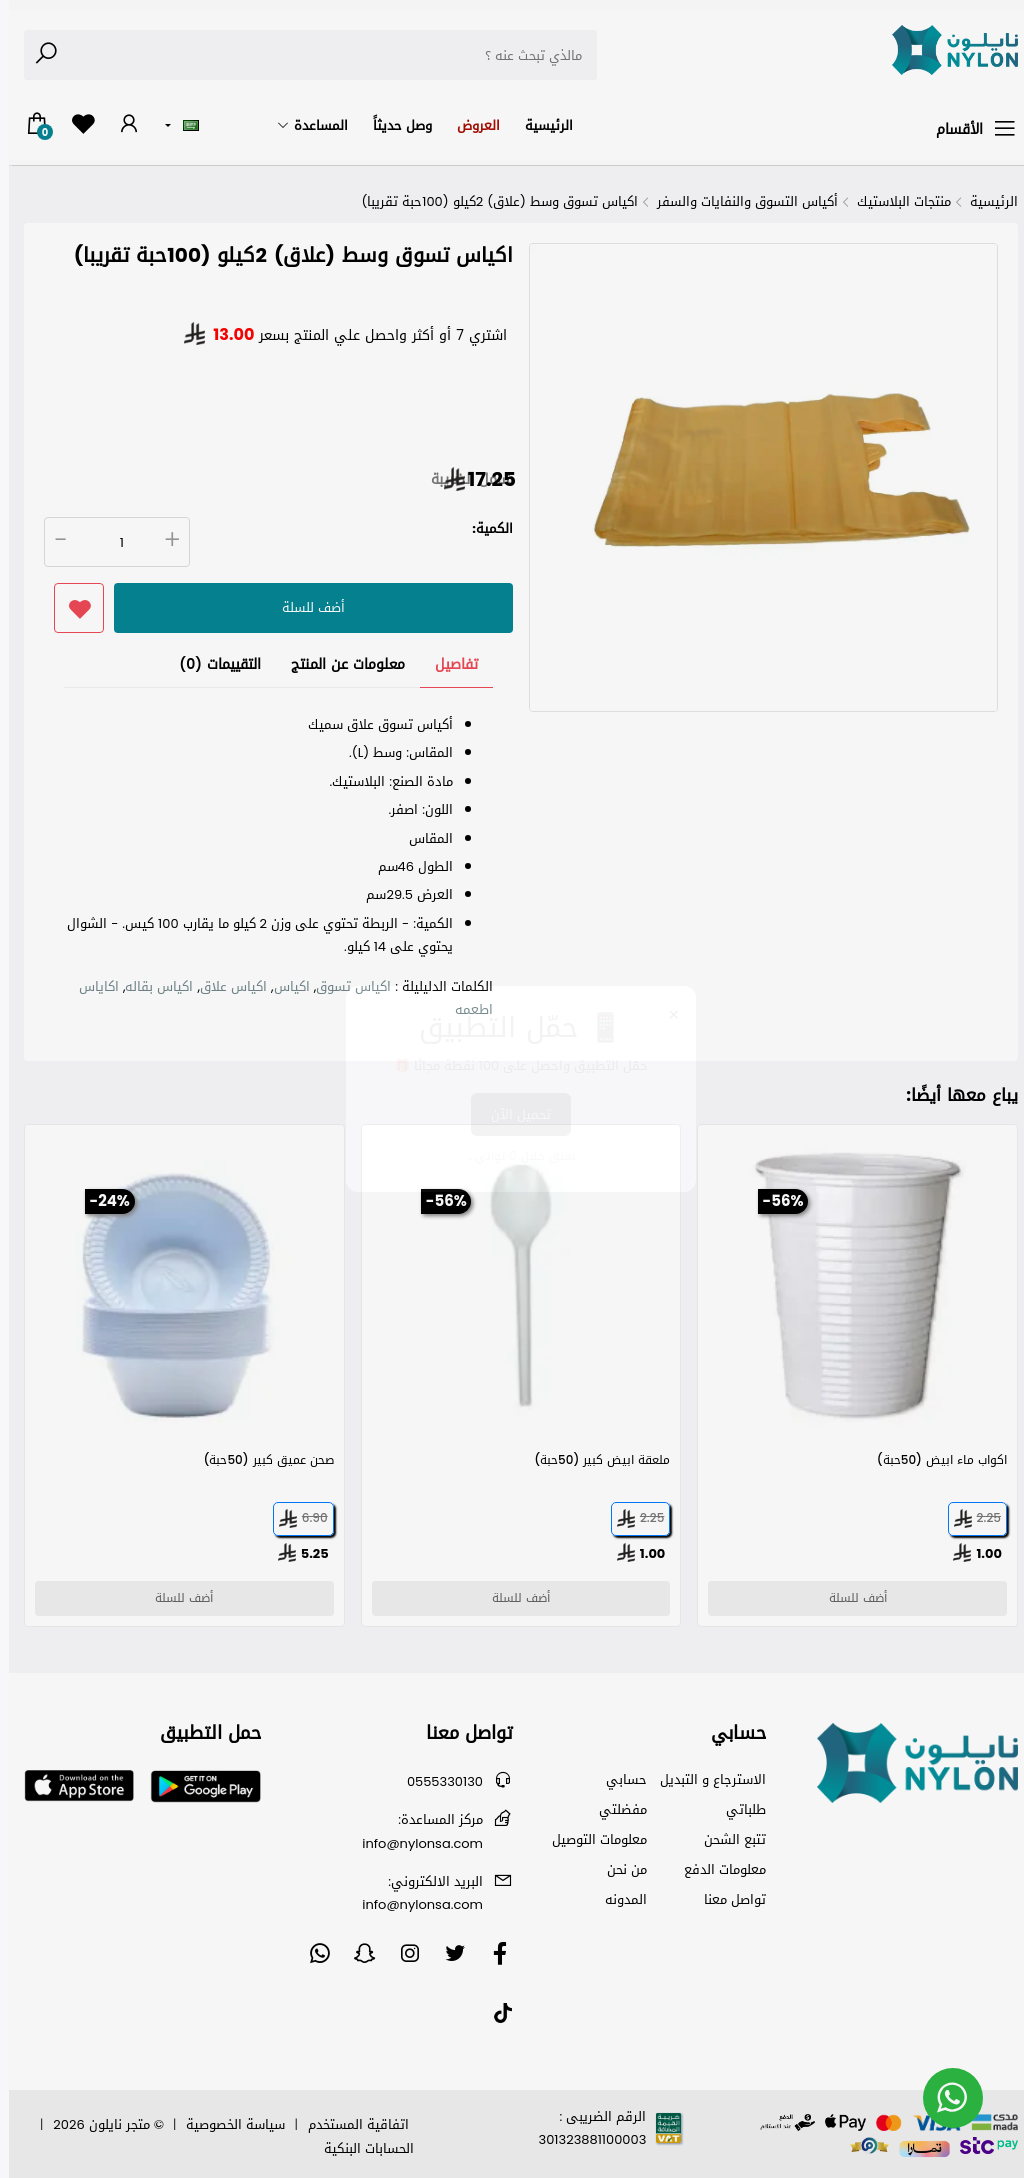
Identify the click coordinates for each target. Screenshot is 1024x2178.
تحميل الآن (512, 1114)
